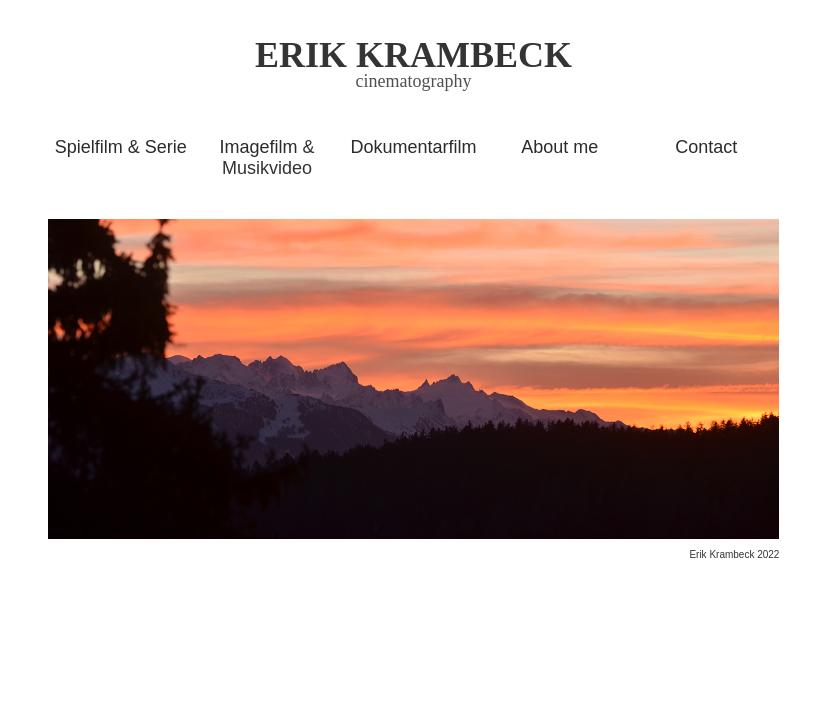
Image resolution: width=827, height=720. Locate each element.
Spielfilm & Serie (121, 147)
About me (559, 147)
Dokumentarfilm (413, 147)
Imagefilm (259, 147)
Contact (706, 147)
